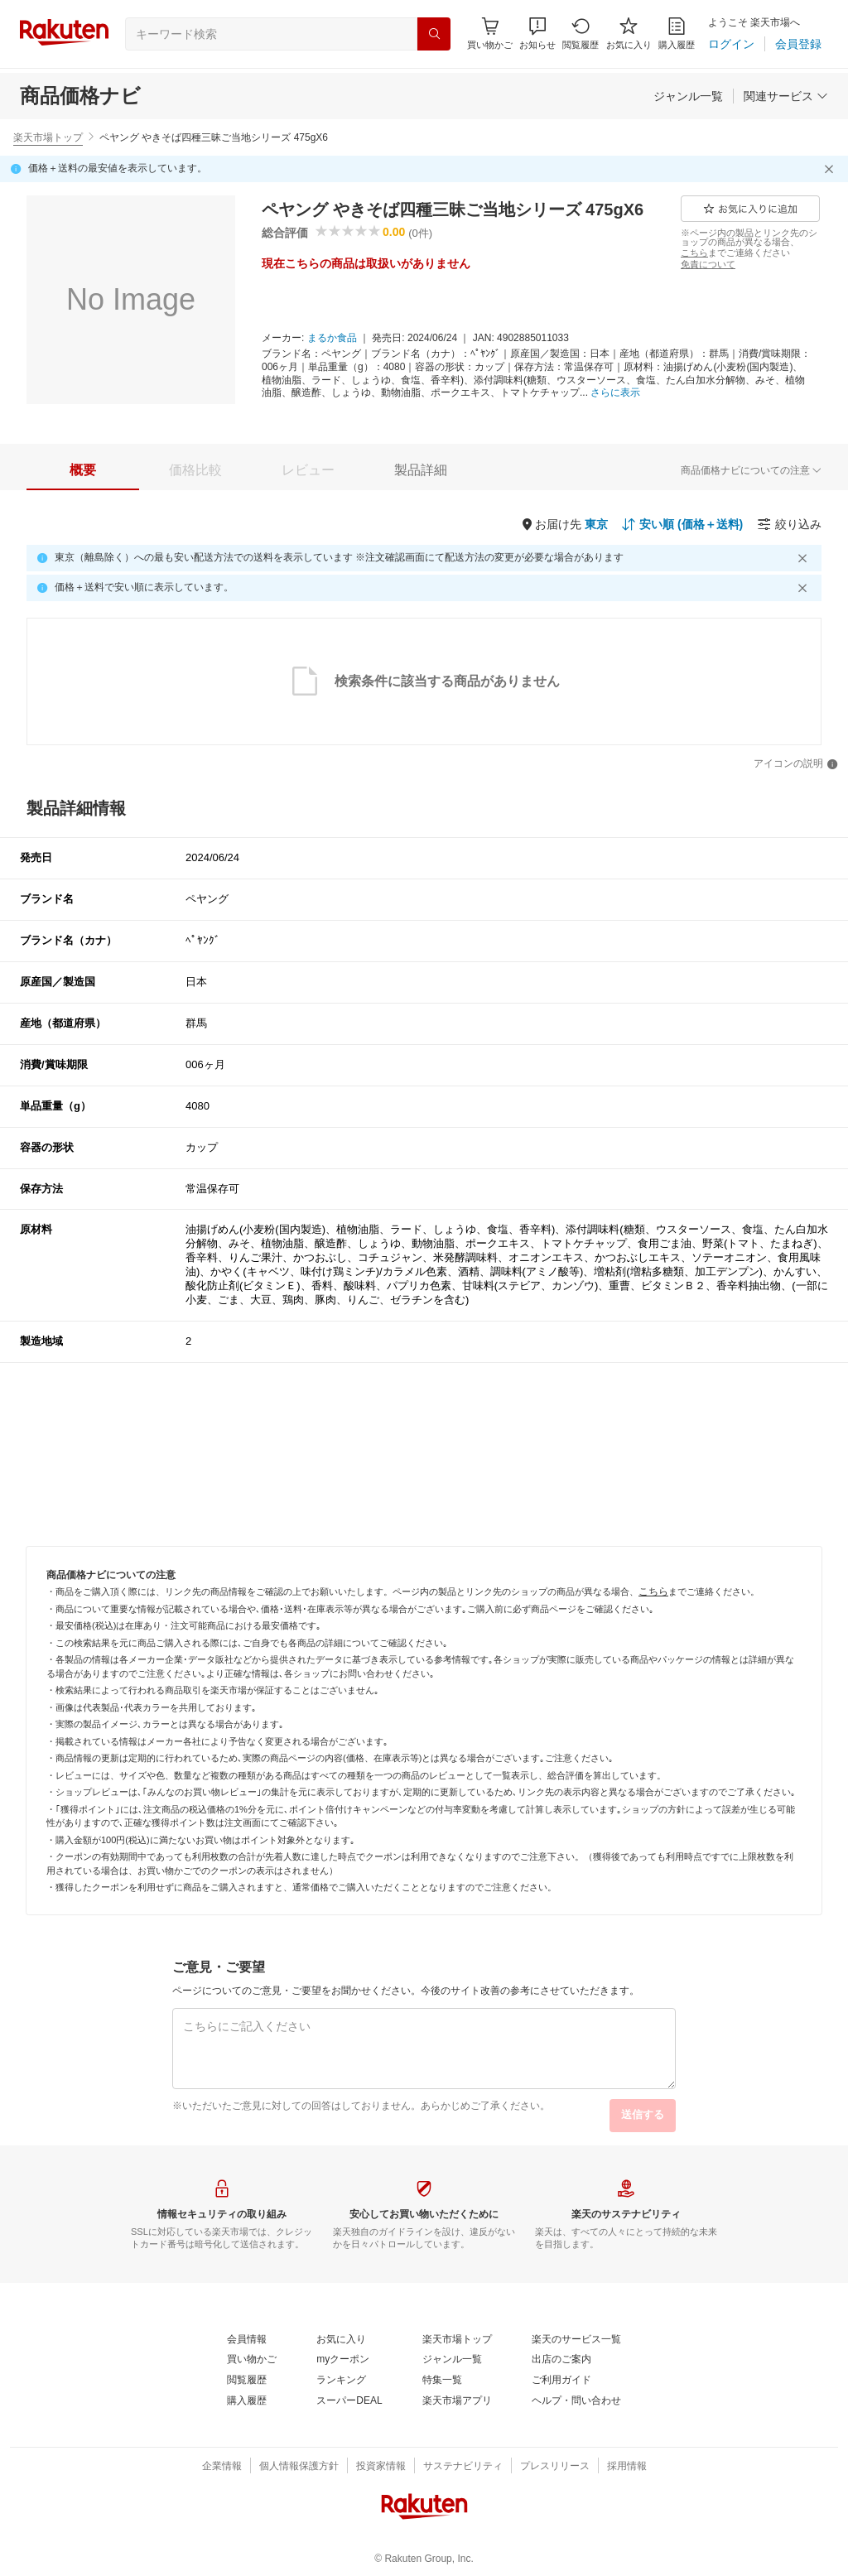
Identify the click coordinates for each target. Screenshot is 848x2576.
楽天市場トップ (48, 137)
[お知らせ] (537, 34)
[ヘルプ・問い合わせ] (576, 2401)
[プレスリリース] (555, 2466)
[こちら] (694, 252)
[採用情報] (627, 2466)
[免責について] (708, 264)
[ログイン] (731, 43)
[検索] (433, 34)
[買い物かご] (252, 2360)
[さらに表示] (615, 393)
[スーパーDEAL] (349, 2401)
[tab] (82, 470)
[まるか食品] (332, 338)
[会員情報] (247, 2340)
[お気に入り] (629, 34)
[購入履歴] (676, 34)
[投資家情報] (381, 2466)
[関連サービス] (786, 96)
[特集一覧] (442, 2380)
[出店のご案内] (561, 2360)
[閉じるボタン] (831, 169)
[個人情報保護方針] (299, 2466)
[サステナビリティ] (463, 2466)
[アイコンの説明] (796, 764)
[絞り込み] (789, 524)
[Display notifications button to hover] (490, 34)
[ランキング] (341, 2380)
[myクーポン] (342, 2360)
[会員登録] (798, 43)
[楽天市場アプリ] (457, 2401)
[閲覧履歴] (580, 34)
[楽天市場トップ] (457, 2340)
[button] (537, 34)
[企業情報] (222, 2466)
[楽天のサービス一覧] (576, 2340)
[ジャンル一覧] (688, 96)
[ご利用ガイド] (561, 2380)
